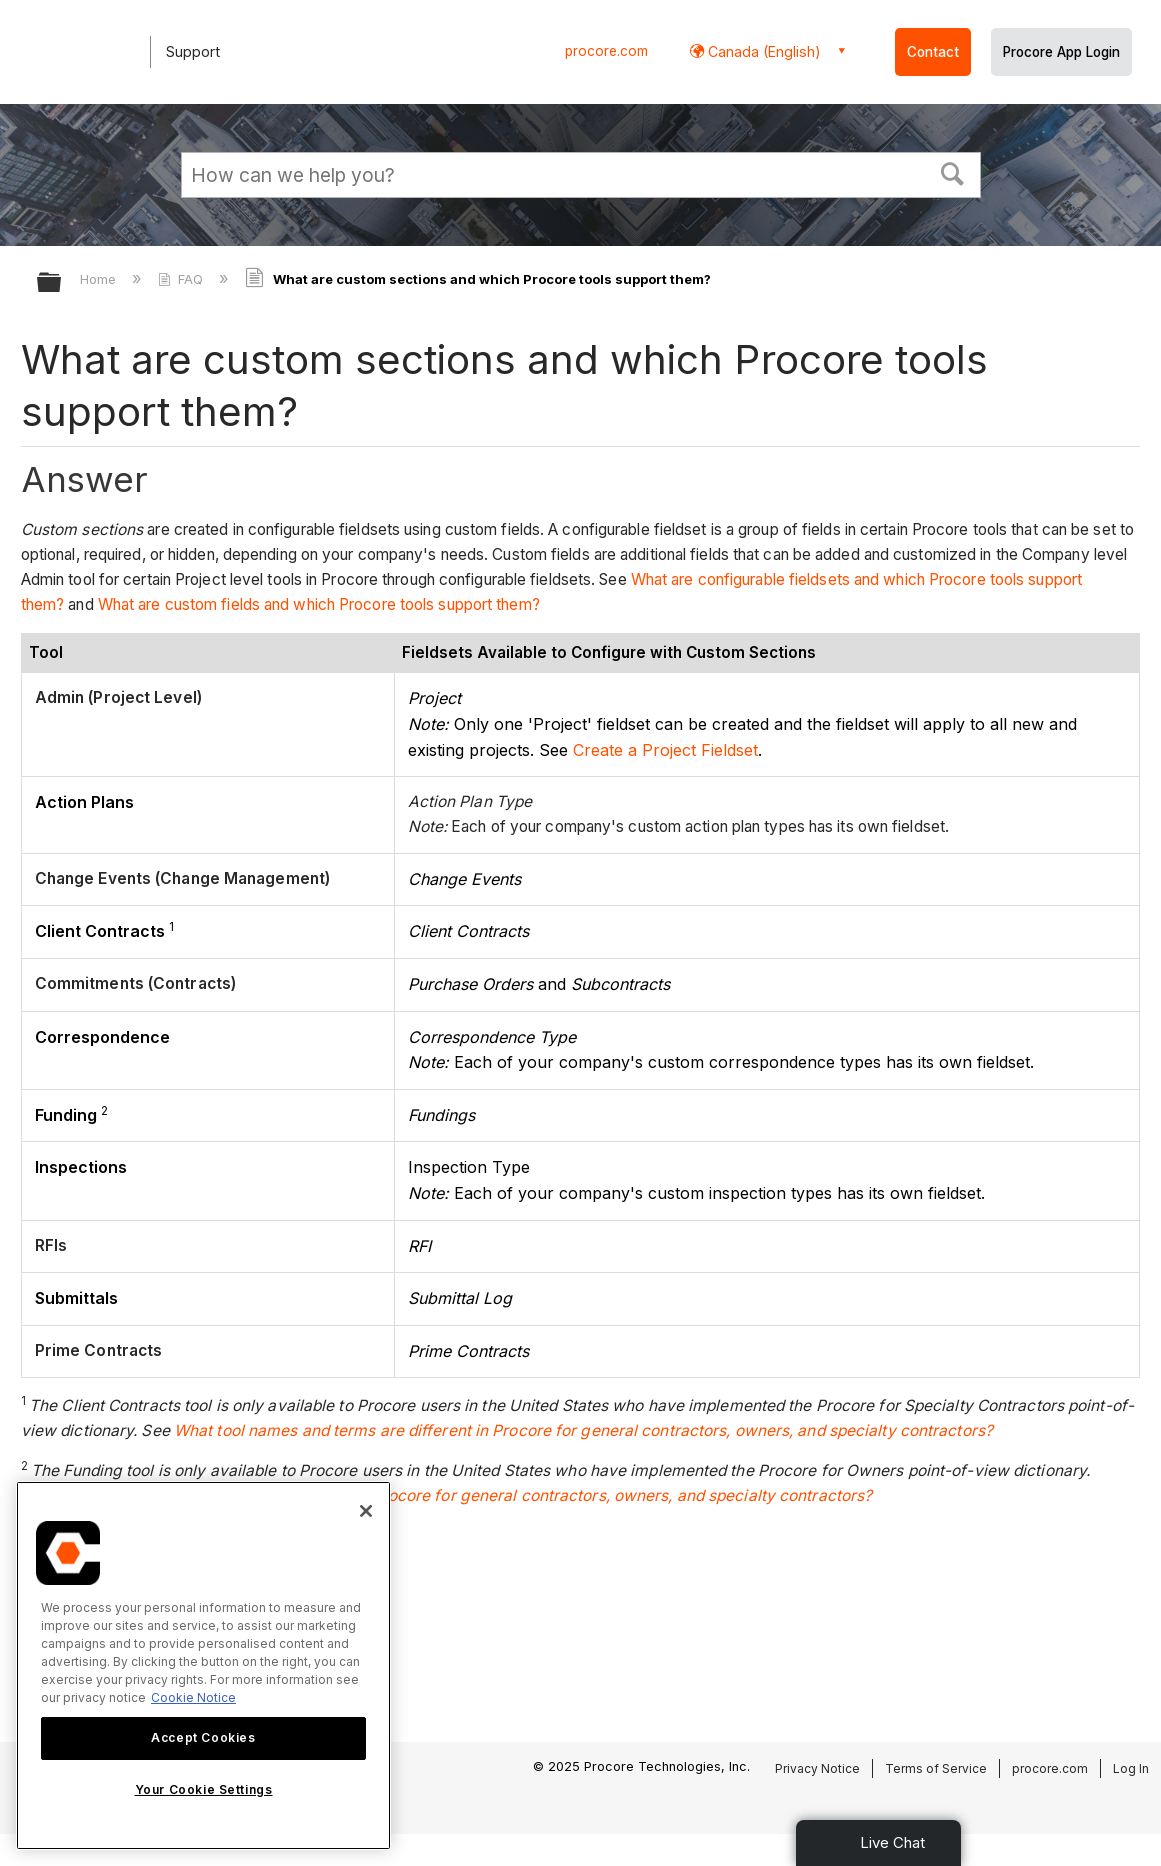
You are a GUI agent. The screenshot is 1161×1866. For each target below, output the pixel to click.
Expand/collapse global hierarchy (62, 283)
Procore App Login (1061, 52)
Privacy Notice (817, 1768)
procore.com (606, 51)
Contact (933, 52)
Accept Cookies (203, 1737)
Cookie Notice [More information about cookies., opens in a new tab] (193, 1697)
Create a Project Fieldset (665, 750)
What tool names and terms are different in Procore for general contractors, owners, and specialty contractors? (583, 1430)
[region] (203, 1665)
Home (100, 279)
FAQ (182, 279)
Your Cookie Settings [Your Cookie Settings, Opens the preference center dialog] (204, 1789)
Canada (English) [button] (762, 51)
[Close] (366, 1511)
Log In (1131, 1768)
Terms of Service (936, 1768)
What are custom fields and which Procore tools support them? (319, 604)
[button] (952, 172)
